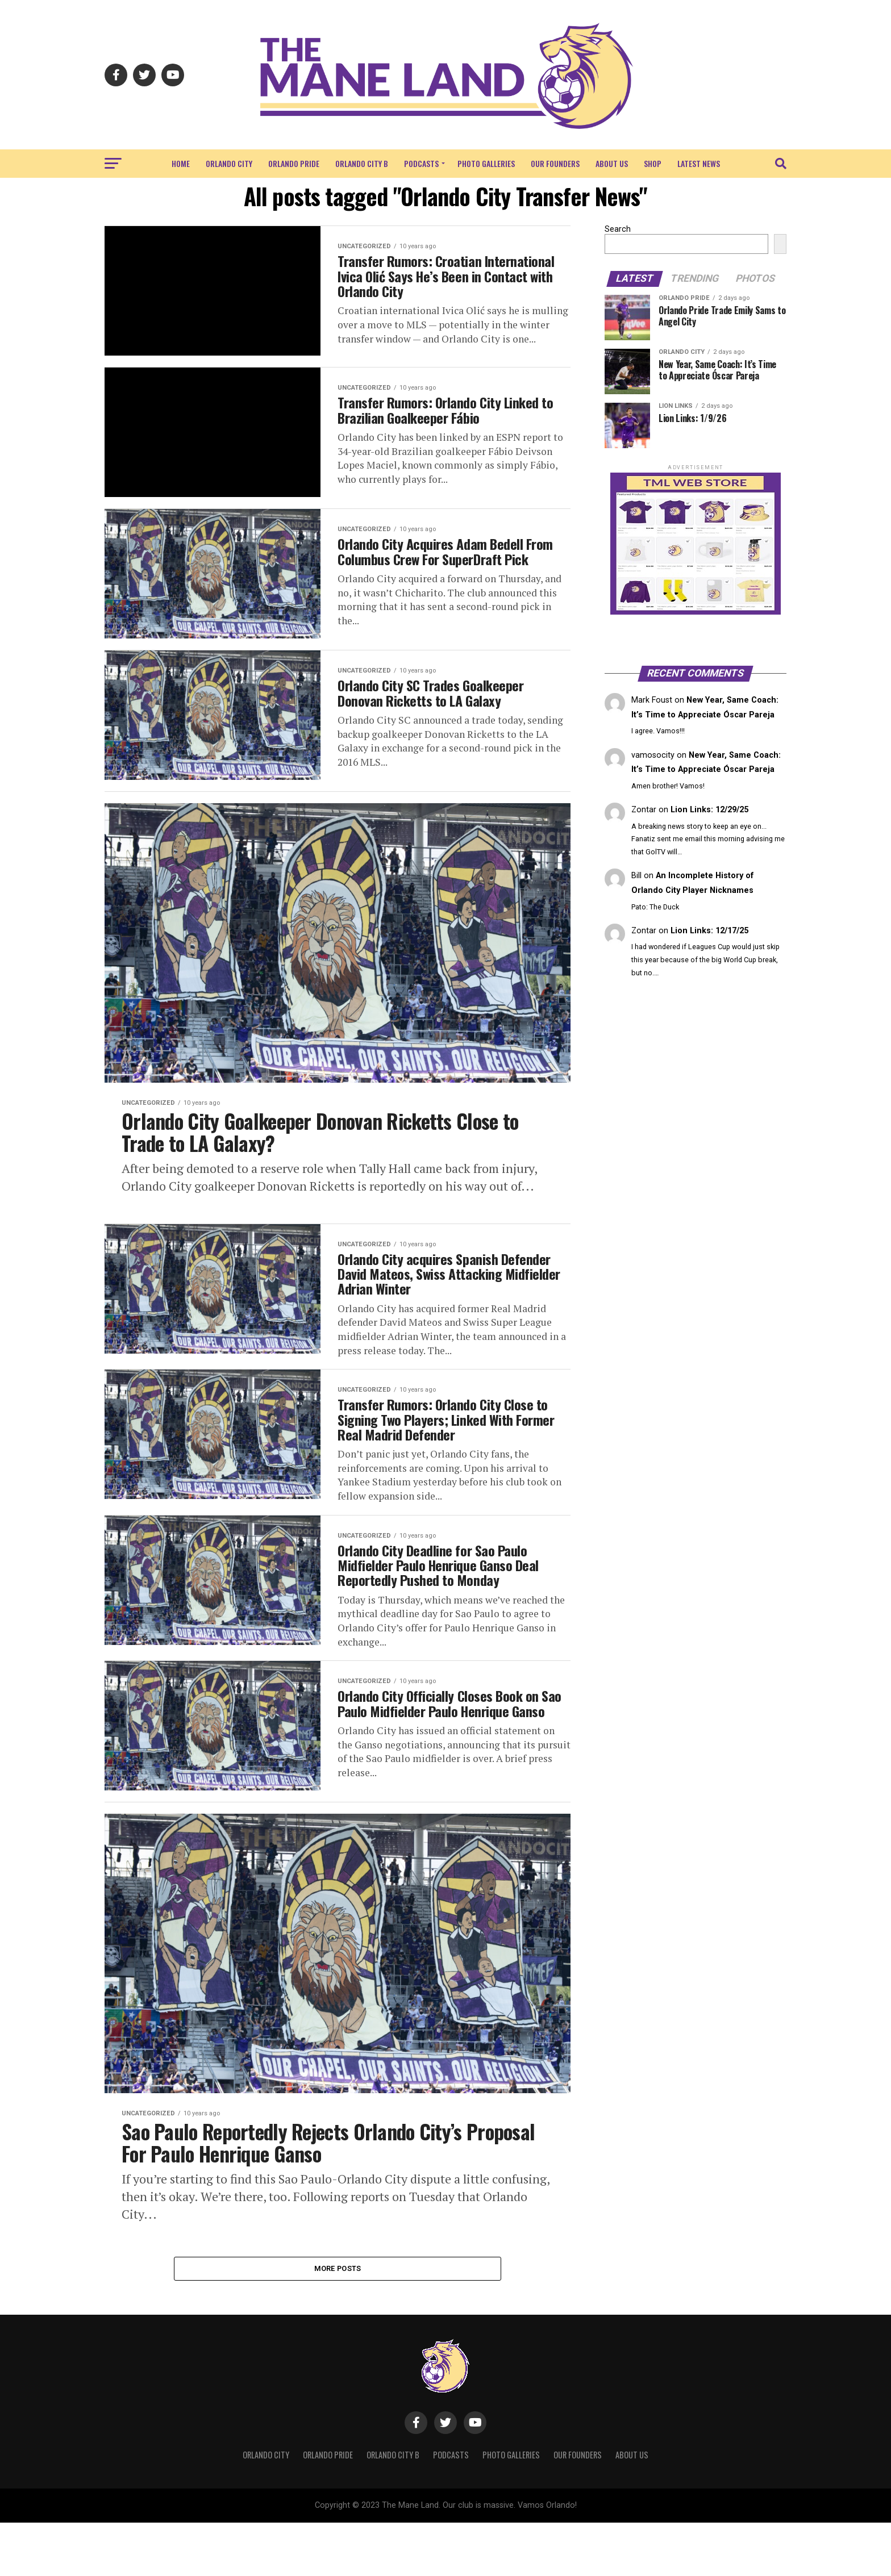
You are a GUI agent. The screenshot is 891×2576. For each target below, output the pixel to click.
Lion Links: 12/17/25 (709, 931)
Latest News (698, 163)
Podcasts (421, 163)
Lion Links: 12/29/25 (709, 810)
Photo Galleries (486, 163)
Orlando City (229, 163)
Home (181, 163)
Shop (652, 163)
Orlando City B (361, 163)
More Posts (337, 2320)
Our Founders (555, 163)
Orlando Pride (293, 163)
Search (618, 229)
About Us (612, 163)
